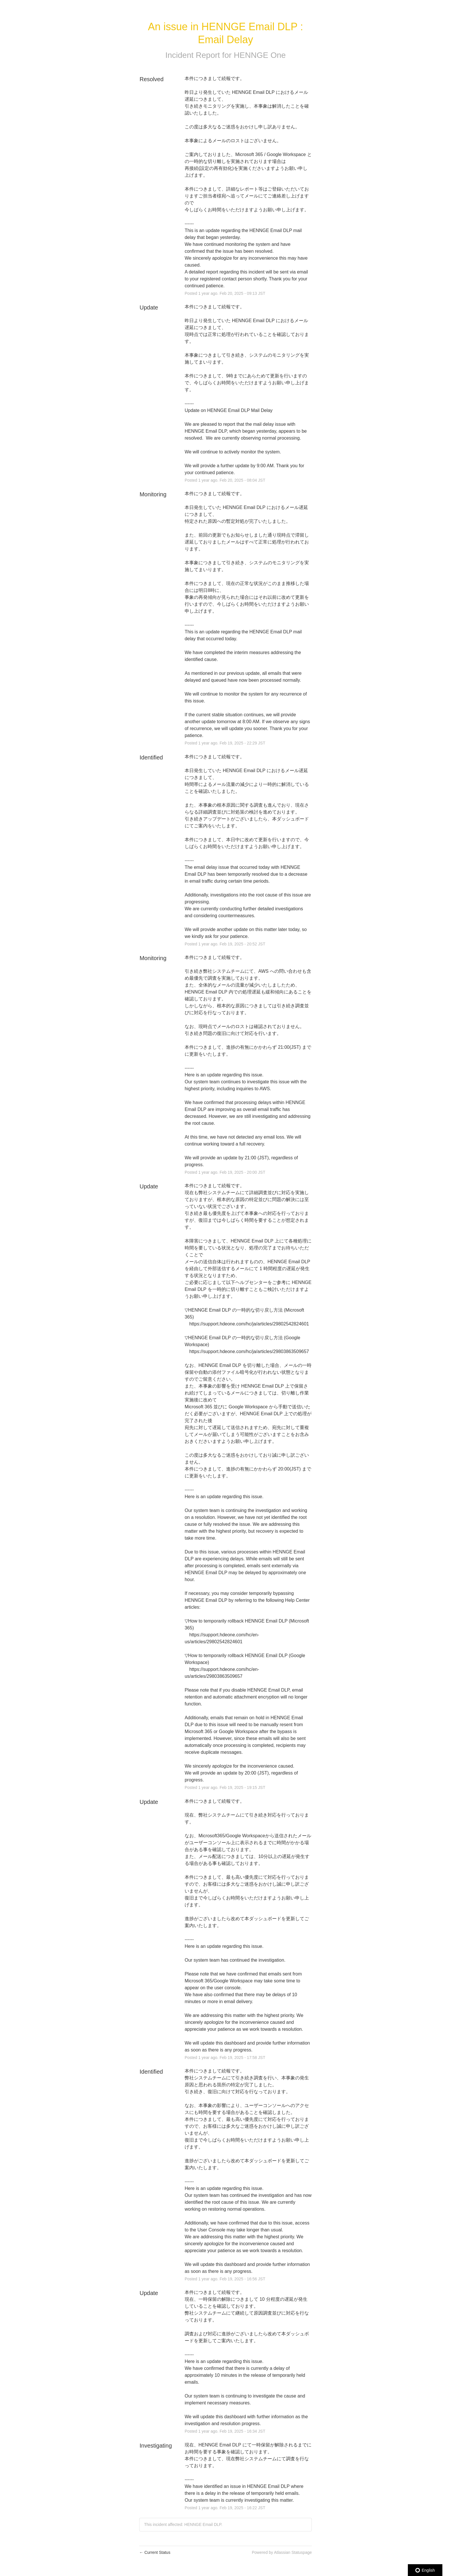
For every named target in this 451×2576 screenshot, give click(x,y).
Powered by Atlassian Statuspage (282, 2552)
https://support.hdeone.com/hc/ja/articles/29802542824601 (249, 1323)
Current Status (154, 2552)
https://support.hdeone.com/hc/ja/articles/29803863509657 (249, 1351)
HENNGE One (260, 55)
